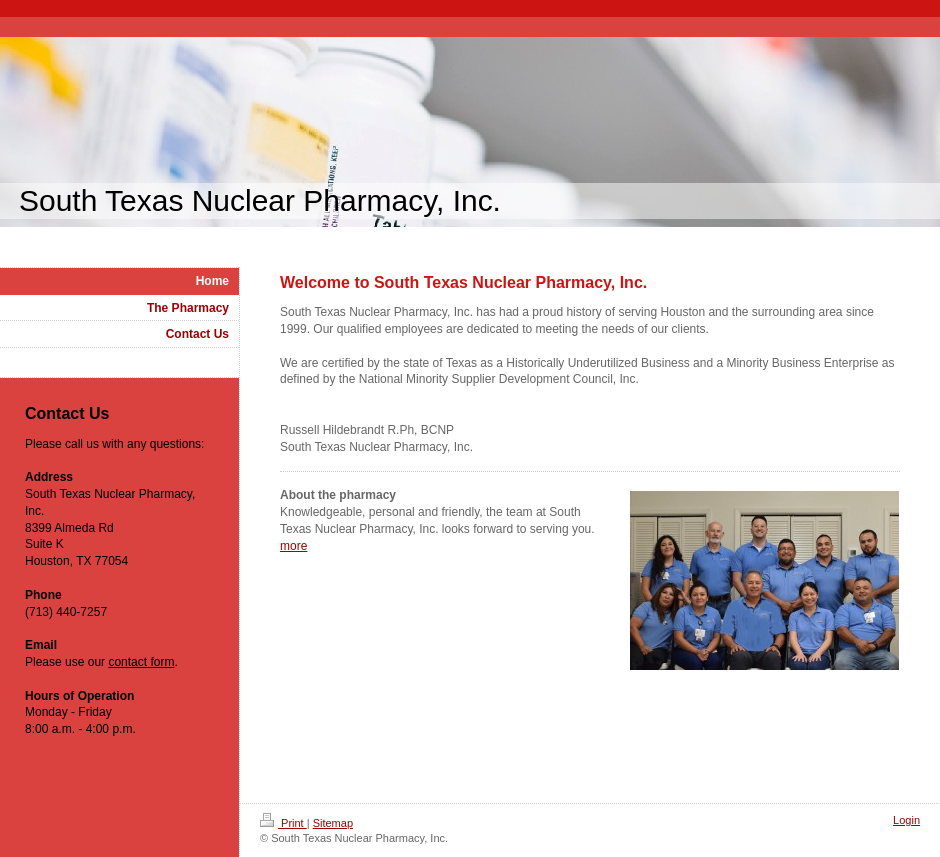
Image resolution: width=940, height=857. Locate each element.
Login (906, 820)
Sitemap (333, 823)
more (293, 546)
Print (283, 823)
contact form (141, 662)
